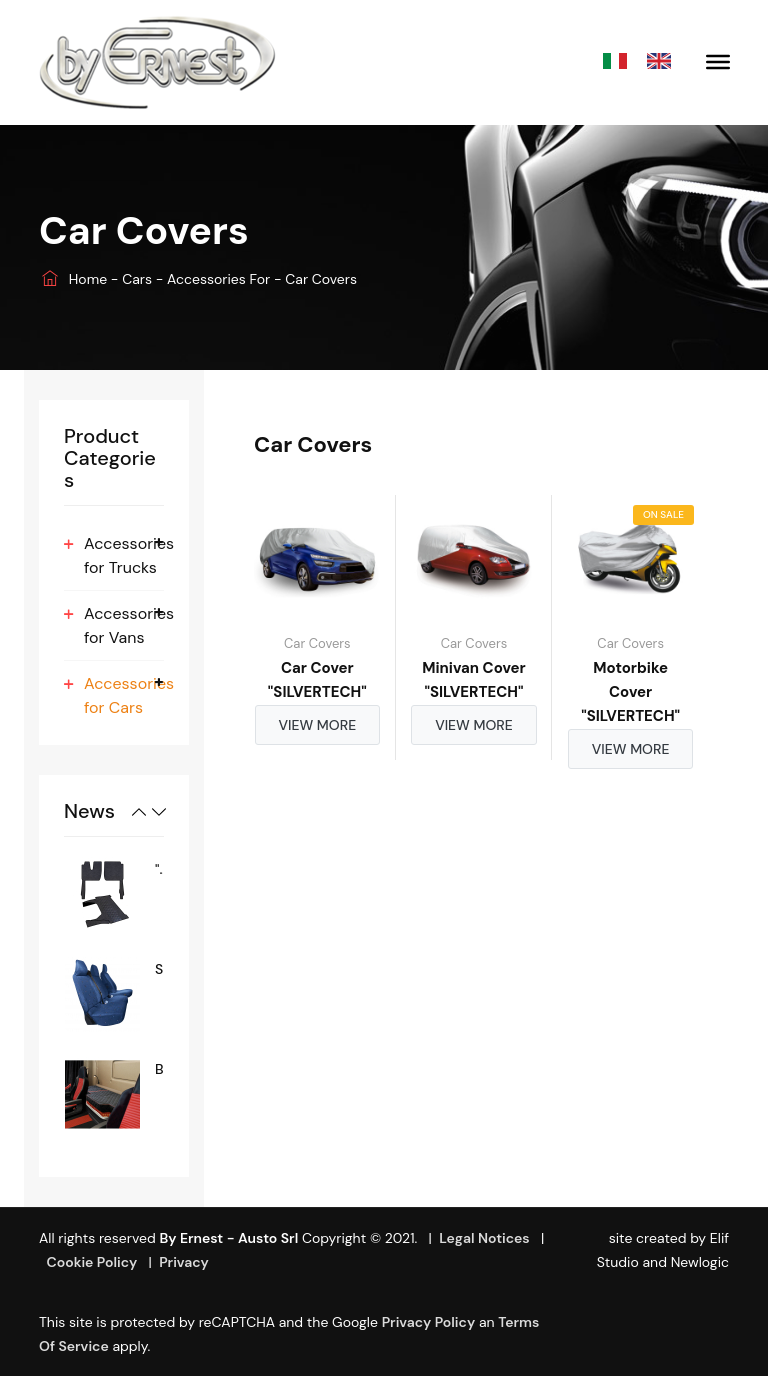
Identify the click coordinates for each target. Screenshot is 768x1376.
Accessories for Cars (129, 695)
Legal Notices (484, 1238)
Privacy (184, 1262)
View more (318, 725)
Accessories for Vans (129, 625)
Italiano (620, 62)
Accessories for (220, 279)
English (664, 62)
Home (75, 279)
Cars (139, 279)
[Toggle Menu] (718, 62)
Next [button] (159, 812)
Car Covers (317, 643)
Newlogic (700, 1262)
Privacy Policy (429, 1322)
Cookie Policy (91, 1262)
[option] (114, 894)
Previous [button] (139, 812)
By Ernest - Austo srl (228, 1238)
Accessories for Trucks (129, 555)
